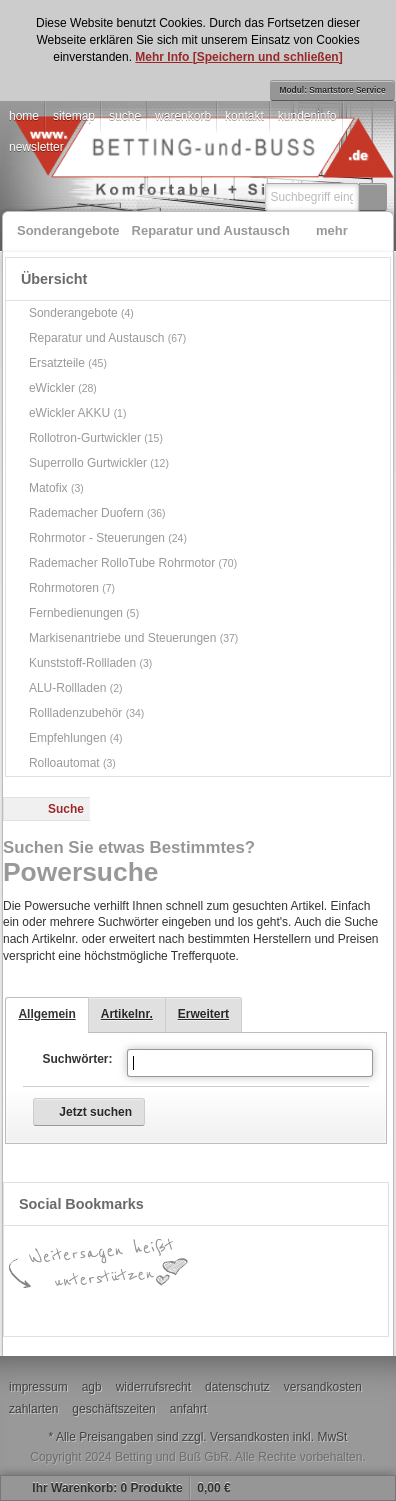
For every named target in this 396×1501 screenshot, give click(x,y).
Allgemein (46, 1014)
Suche (66, 809)
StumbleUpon (309, 1308)
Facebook (69, 1308)
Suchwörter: (77, 1059)
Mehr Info (163, 57)
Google (129, 1308)
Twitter (249, 1308)
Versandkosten (249, 1437)
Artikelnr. (127, 1014)
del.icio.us (189, 1308)
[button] (373, 197)
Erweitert (203, 1014)
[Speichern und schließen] (268, 57)
